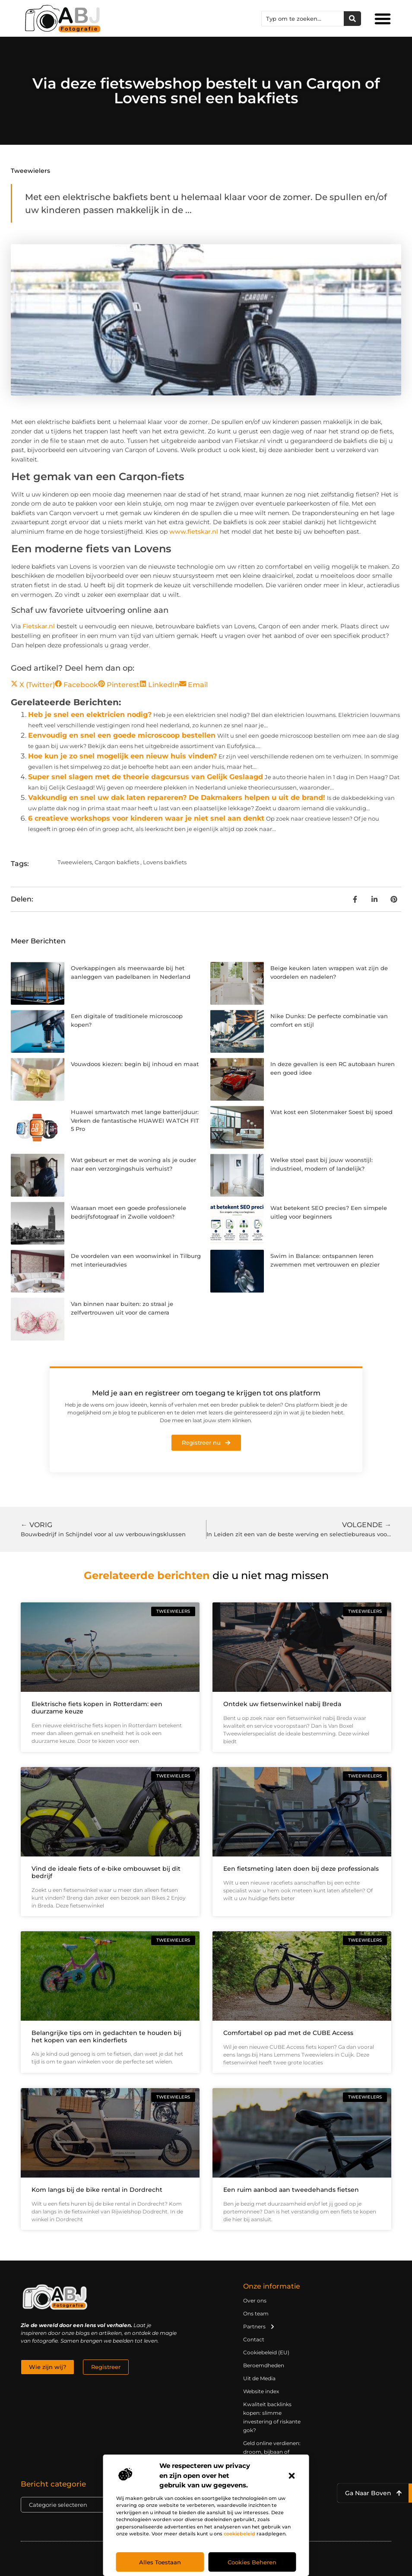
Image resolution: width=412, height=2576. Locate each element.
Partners (259, 2326)
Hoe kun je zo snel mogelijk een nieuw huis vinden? (122, 756)
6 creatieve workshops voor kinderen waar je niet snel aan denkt (146, 818)
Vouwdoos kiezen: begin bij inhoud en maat (135, 1063)
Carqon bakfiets (117, 862)
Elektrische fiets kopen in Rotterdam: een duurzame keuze (97, 1707)
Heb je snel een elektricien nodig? (90, 714)
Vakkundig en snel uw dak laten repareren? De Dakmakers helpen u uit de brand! (176, 797)
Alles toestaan (160, 2562)
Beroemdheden (263, 2365)
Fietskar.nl (38, 626)
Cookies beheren (252, 2562)
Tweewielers (30, 171)
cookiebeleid (239, 2534)
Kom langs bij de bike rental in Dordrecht (97, 2190)
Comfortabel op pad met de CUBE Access (288, 2033)
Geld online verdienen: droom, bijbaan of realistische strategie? (272, 2452)
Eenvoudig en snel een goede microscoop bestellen (122, 735)
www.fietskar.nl (193, 531)
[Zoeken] (352, 18)
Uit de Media (259, 2378)
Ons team (256, 2313)
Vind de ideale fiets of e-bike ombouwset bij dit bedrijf (106, 1872)
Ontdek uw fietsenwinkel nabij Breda (282, 1704)
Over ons (254, 2300)
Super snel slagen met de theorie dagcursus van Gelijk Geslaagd (145, 777)
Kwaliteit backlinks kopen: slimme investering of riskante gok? (272, 2417)
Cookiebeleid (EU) (266, 2352)
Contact (253, 2339)
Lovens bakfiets (165, 862)
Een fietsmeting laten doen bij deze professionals (301, 1868)
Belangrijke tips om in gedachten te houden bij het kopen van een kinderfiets (106, 2036)
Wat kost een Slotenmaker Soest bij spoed (331, 1111)
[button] (292, 2475)
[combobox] (303, 18)
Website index (261, 2391)
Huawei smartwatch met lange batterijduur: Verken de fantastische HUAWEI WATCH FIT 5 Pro (135, 1120)
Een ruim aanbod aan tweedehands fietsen (291, 2190)
